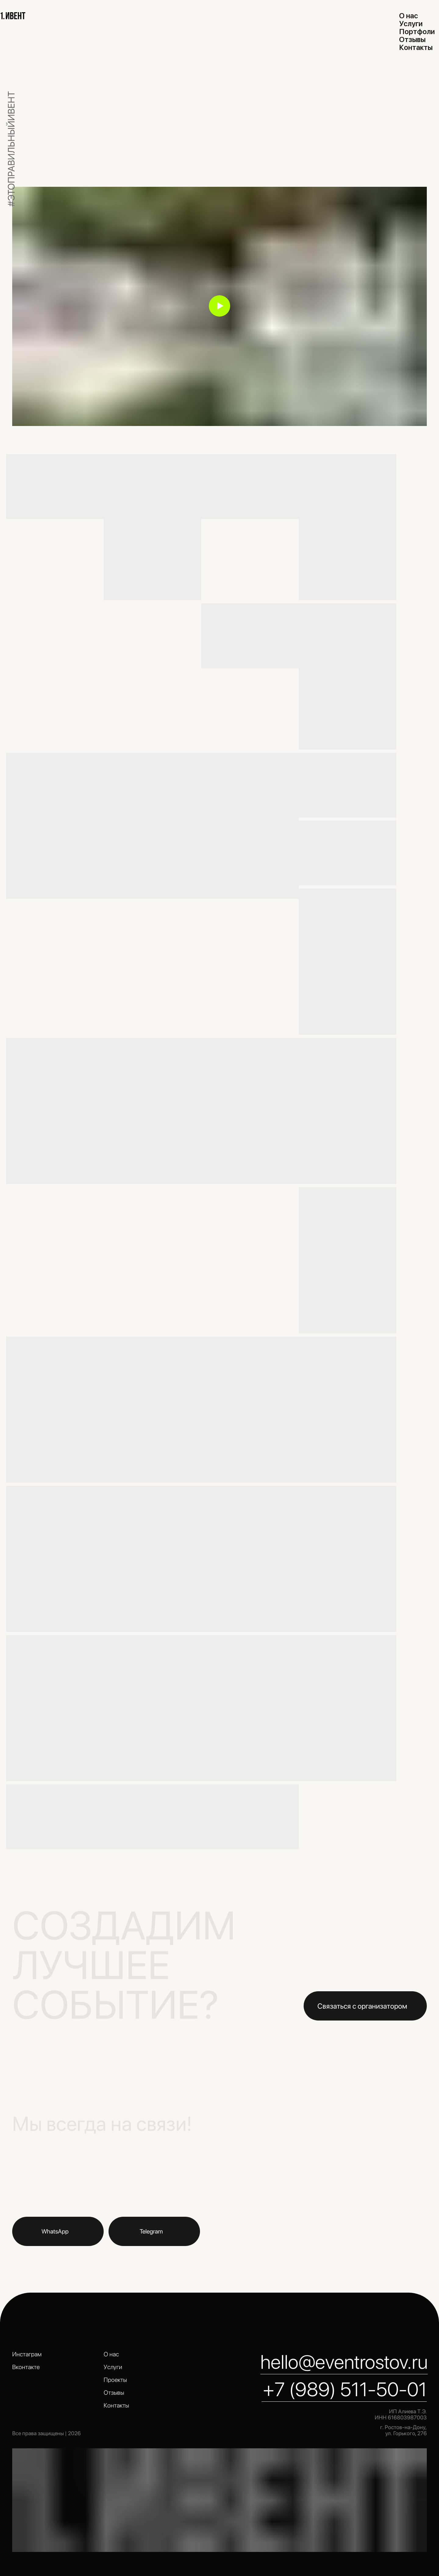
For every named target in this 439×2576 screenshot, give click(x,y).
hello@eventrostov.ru (344, 2361)
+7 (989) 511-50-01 (345, 2389)
